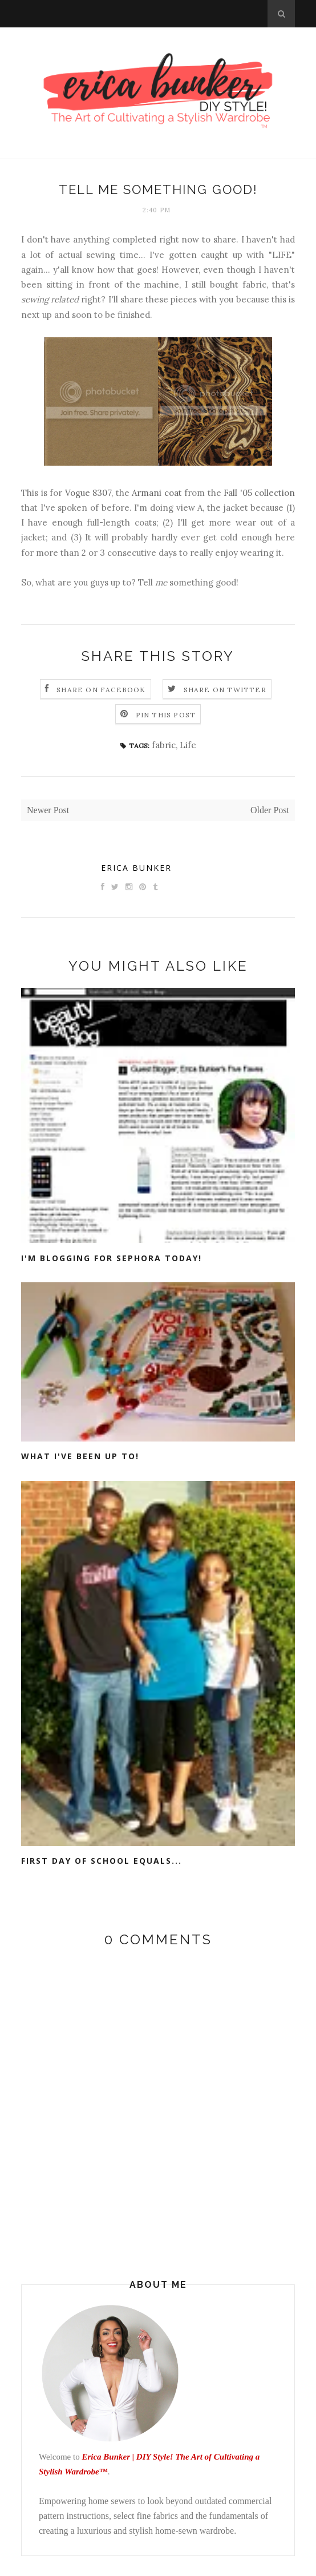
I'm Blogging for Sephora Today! (111, 1258)
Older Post (269, 810)
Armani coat (157, 492)
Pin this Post (166, 714)
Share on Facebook (100, 689)
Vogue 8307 (88, 492)
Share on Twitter (225, 689)
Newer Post (48, 810)
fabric (164, 745)
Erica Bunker (136, 867)
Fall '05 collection (259, 492)
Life (188, 745)
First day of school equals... (101, 1860)
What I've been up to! (80, 1456)
